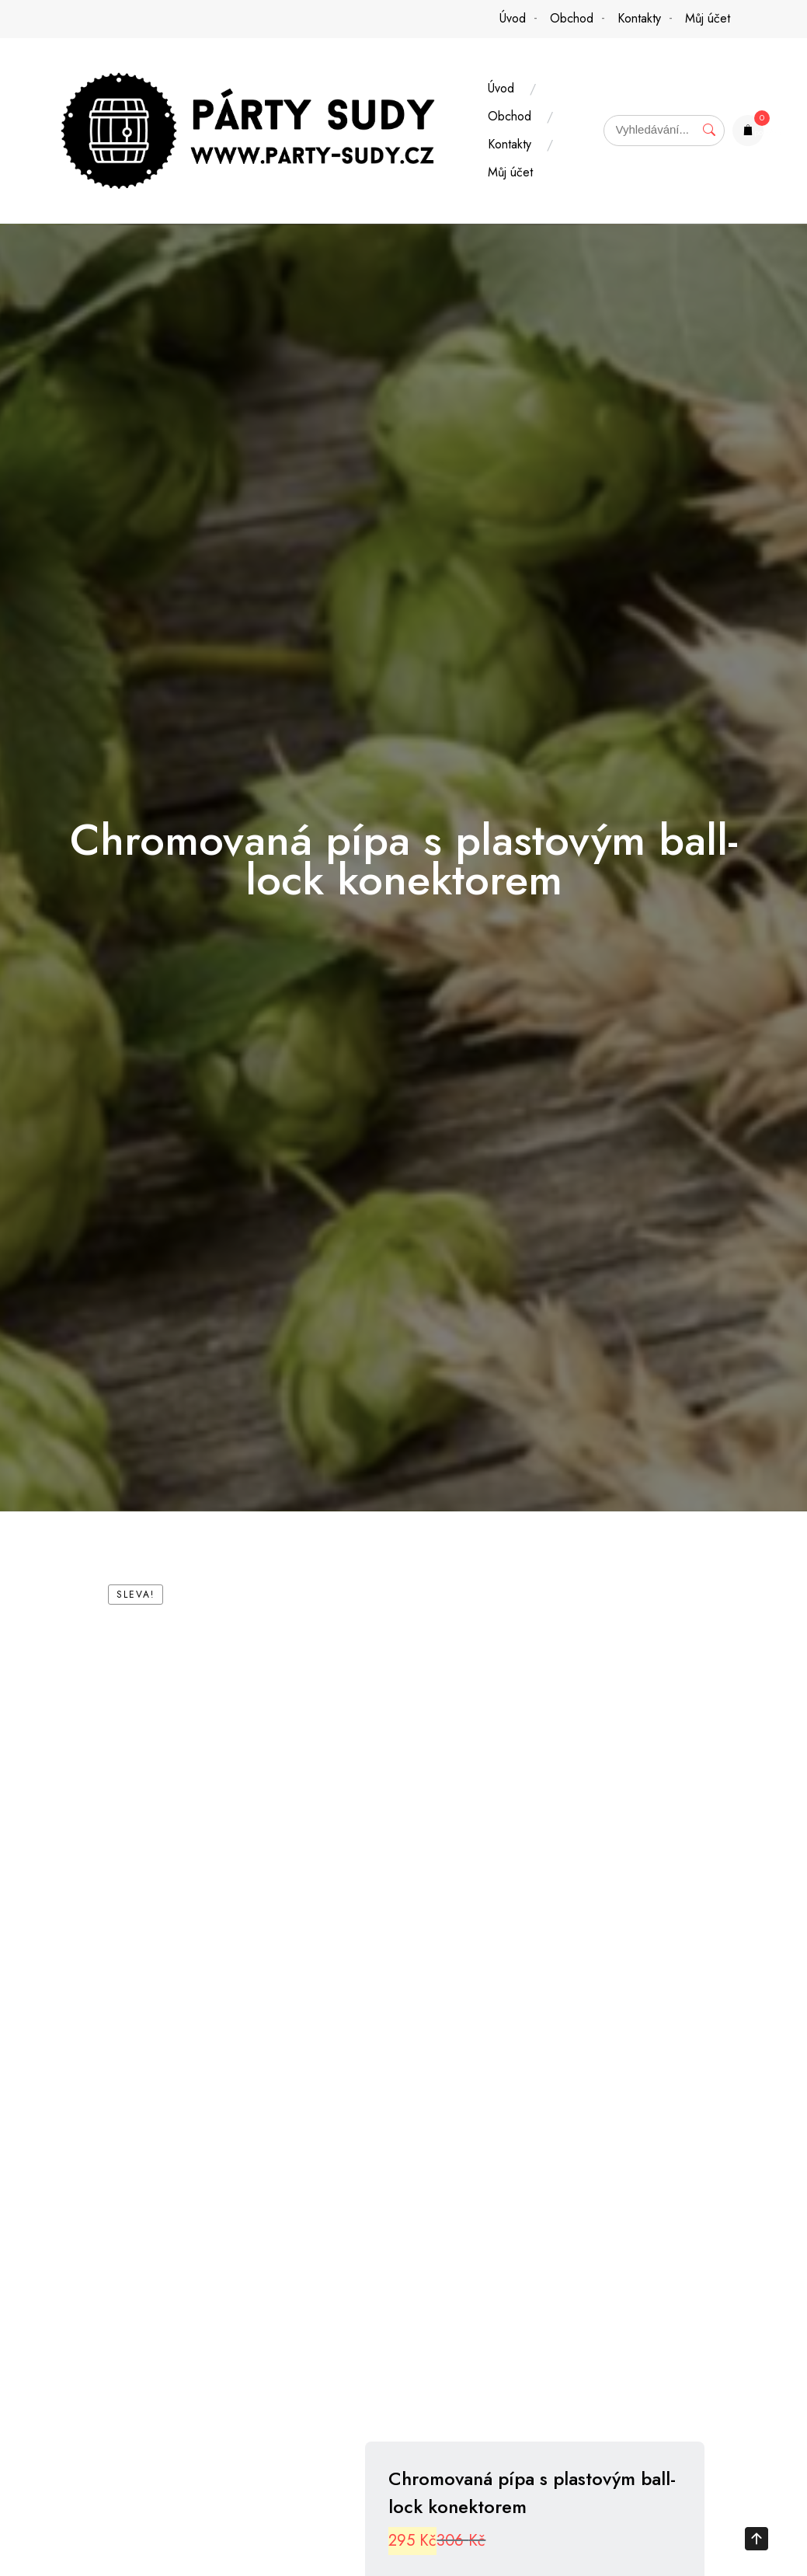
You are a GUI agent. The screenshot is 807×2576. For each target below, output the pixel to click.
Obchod (571, 18)
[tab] (156, 2507)
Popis (156, 2508)
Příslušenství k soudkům (571, 1953)
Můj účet (707, 18)
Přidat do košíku (595, 1888)
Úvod (512, 18)
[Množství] (552, 1844)
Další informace (330, 2508)
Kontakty (639, 18)
